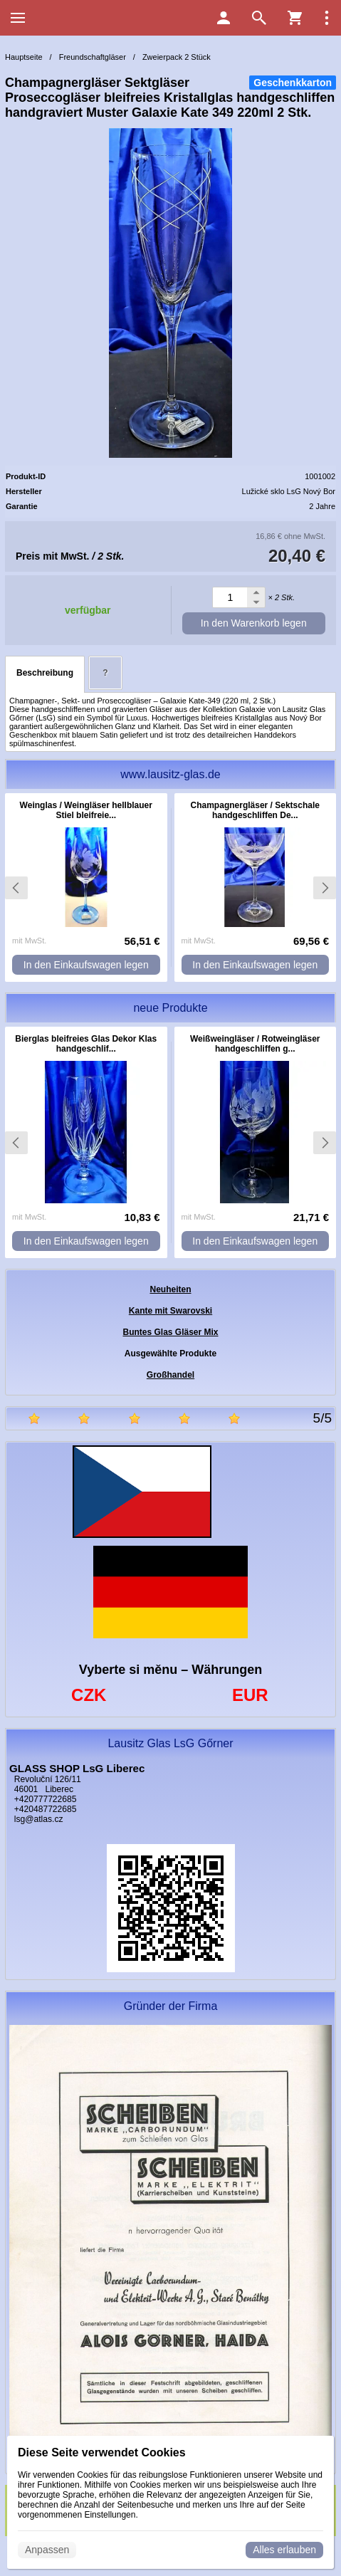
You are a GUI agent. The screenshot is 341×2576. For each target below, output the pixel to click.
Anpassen (47, 2549)
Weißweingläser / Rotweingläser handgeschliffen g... (255, 1044)
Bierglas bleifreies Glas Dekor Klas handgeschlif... (86, 1044)
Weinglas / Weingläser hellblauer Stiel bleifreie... (86, 810)
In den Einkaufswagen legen (86, 964)
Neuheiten (170, 1289)
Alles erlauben (284, 2549)
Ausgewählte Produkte (170, 1353)
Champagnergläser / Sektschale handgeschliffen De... (255, 810)
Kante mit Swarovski (170, 1311)
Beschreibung (44, 673)
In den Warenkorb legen (254, 623)
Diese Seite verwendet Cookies (102, 2452)
